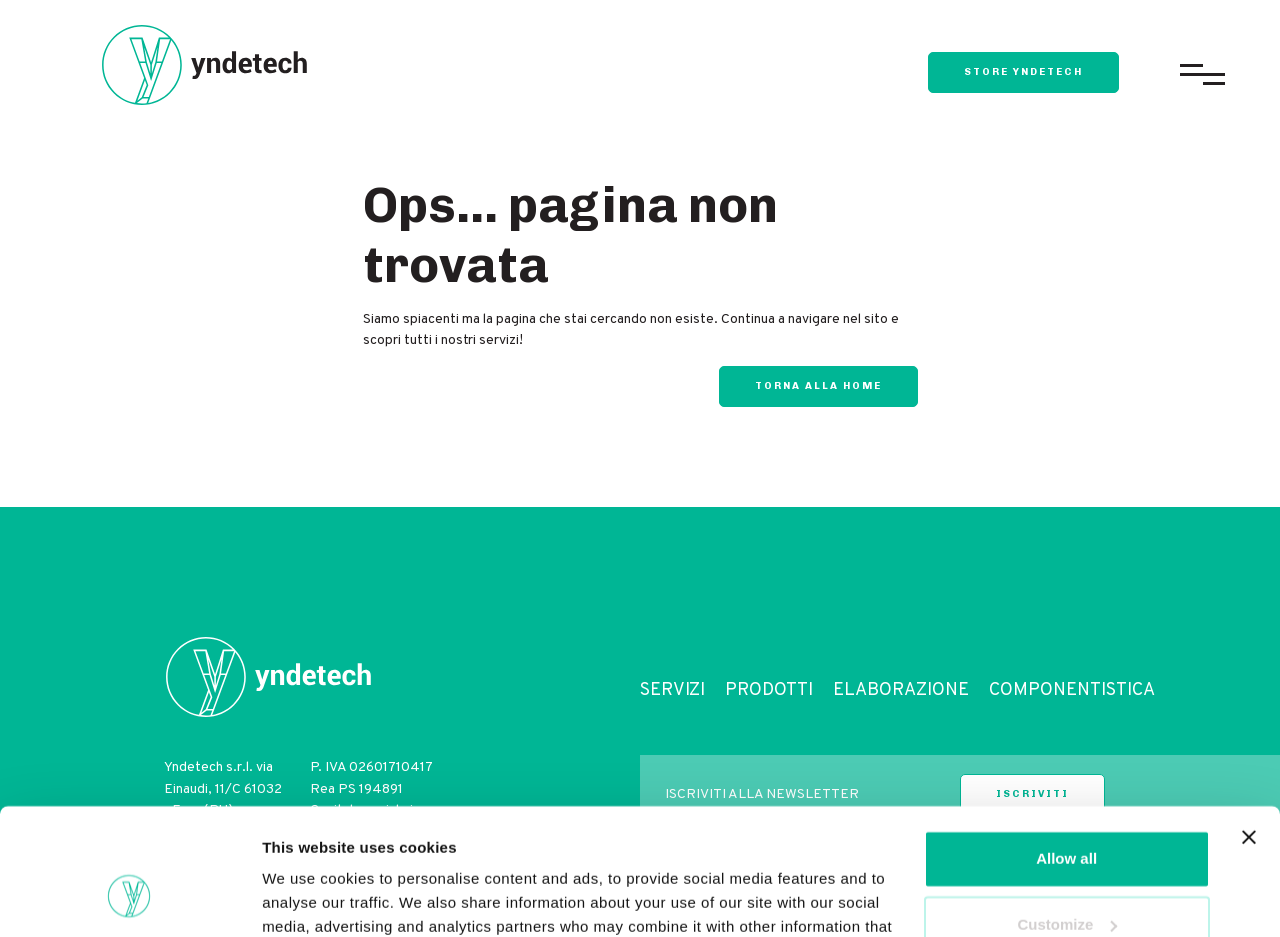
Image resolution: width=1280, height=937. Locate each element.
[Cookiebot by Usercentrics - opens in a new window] (129, 898)
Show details (308, 897)
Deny (1066, 881)
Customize (1067, 815)
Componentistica (1072, 690)
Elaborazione (901, 690)
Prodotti (769, 690)
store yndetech (1023, 72)
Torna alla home (818, 386)
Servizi (672, 690)
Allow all (1066, 750)
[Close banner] (1249, 729)
